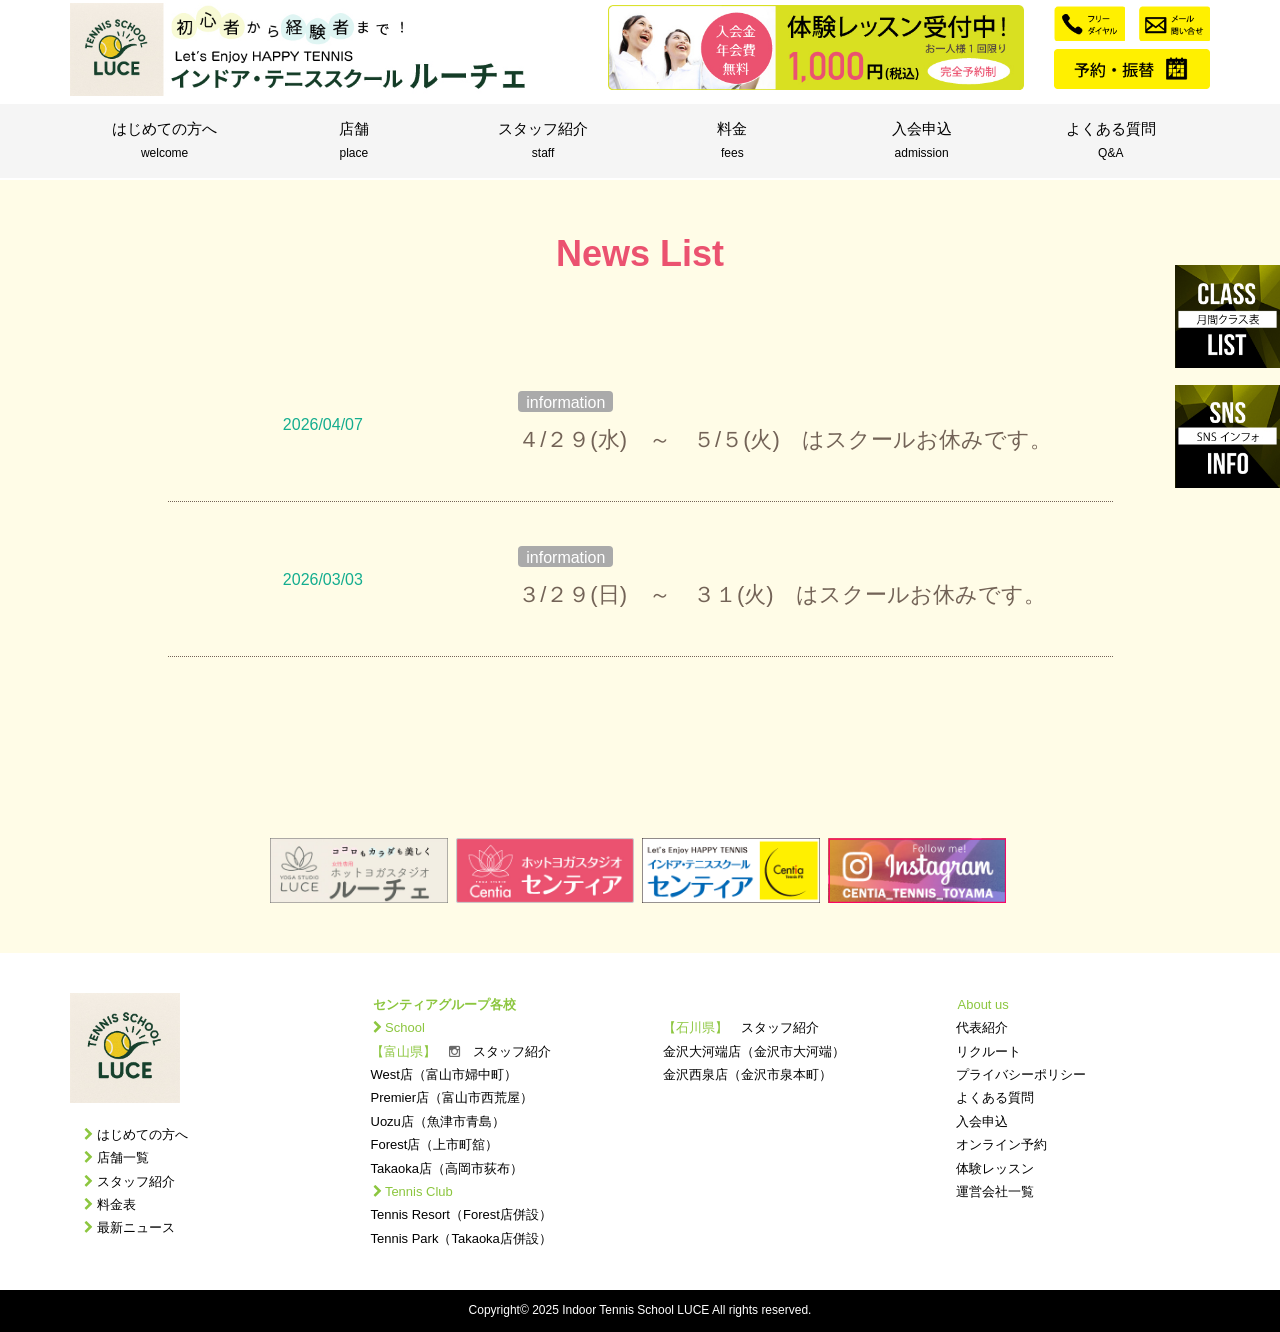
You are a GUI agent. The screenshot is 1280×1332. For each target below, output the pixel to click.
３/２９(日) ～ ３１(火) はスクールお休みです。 (781, 594)
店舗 (353, 141)
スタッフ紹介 (542, 141)
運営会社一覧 (995, 1191)
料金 (732, 141)
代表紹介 (982, 1027)
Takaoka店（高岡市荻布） (447, 1168)
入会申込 (921, 141)
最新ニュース (136, 1227)
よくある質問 (1110, 141)
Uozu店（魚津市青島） (438, 1121)
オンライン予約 (1001, 1144)
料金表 (116, 1204)
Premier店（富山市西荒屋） (452, 1097)
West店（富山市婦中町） (444, 1074)
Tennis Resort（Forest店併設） (461, 1214)
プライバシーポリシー (1021, 1074)
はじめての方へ (164, 141)
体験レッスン (995, 1168)
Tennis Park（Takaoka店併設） (461, 1238)
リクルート (988, 1051)
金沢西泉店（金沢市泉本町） (747, 1074)
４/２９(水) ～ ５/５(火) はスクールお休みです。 (785, 439)
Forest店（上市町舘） (435, 1144)
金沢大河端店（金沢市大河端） (754, 1051)
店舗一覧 (123, 1157)
